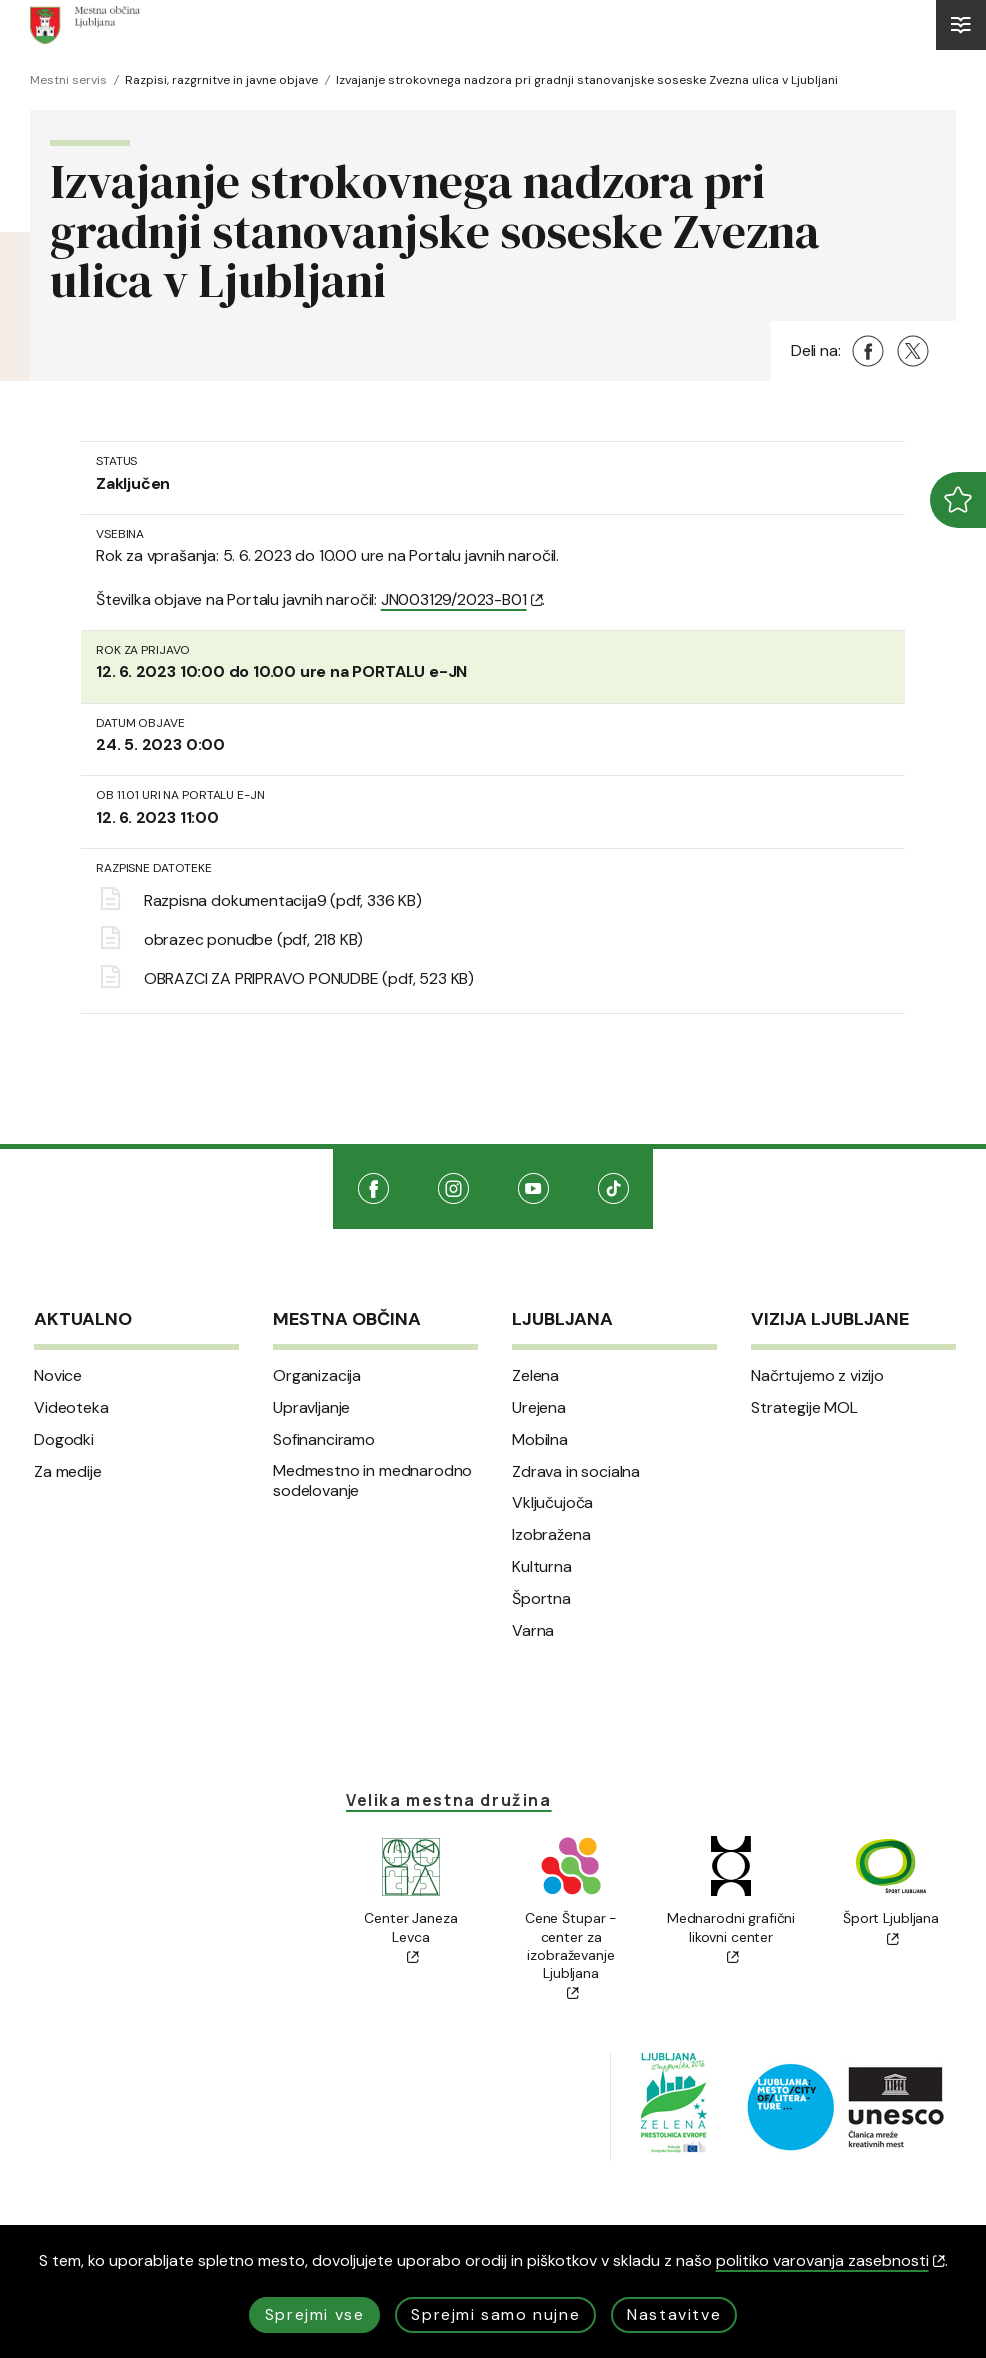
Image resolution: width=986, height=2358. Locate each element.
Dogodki (64, 1440)
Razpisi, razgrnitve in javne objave (221, 80)
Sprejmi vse (315, 2314)
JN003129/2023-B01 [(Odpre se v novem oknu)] (462, 599)
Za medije (68, 1472)
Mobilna (540, 1440)
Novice (58, 1376)
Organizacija (317, 1376)
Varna (533, 1631)
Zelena (535, 1376)
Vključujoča (552, 1503)
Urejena (539, 1408)
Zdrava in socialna (576, 1472)
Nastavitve (674, 2314)
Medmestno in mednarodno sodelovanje (372, 1481)
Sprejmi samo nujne (495, 2314)
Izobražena (551, 1535)
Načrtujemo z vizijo (817, 1376)
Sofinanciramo (324, 1440)
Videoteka (71, 1408)
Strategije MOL (804, 1408)
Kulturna (542, 1567)
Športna (541, 1599)
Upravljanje (311, 1408)
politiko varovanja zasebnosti (830, 2260)
